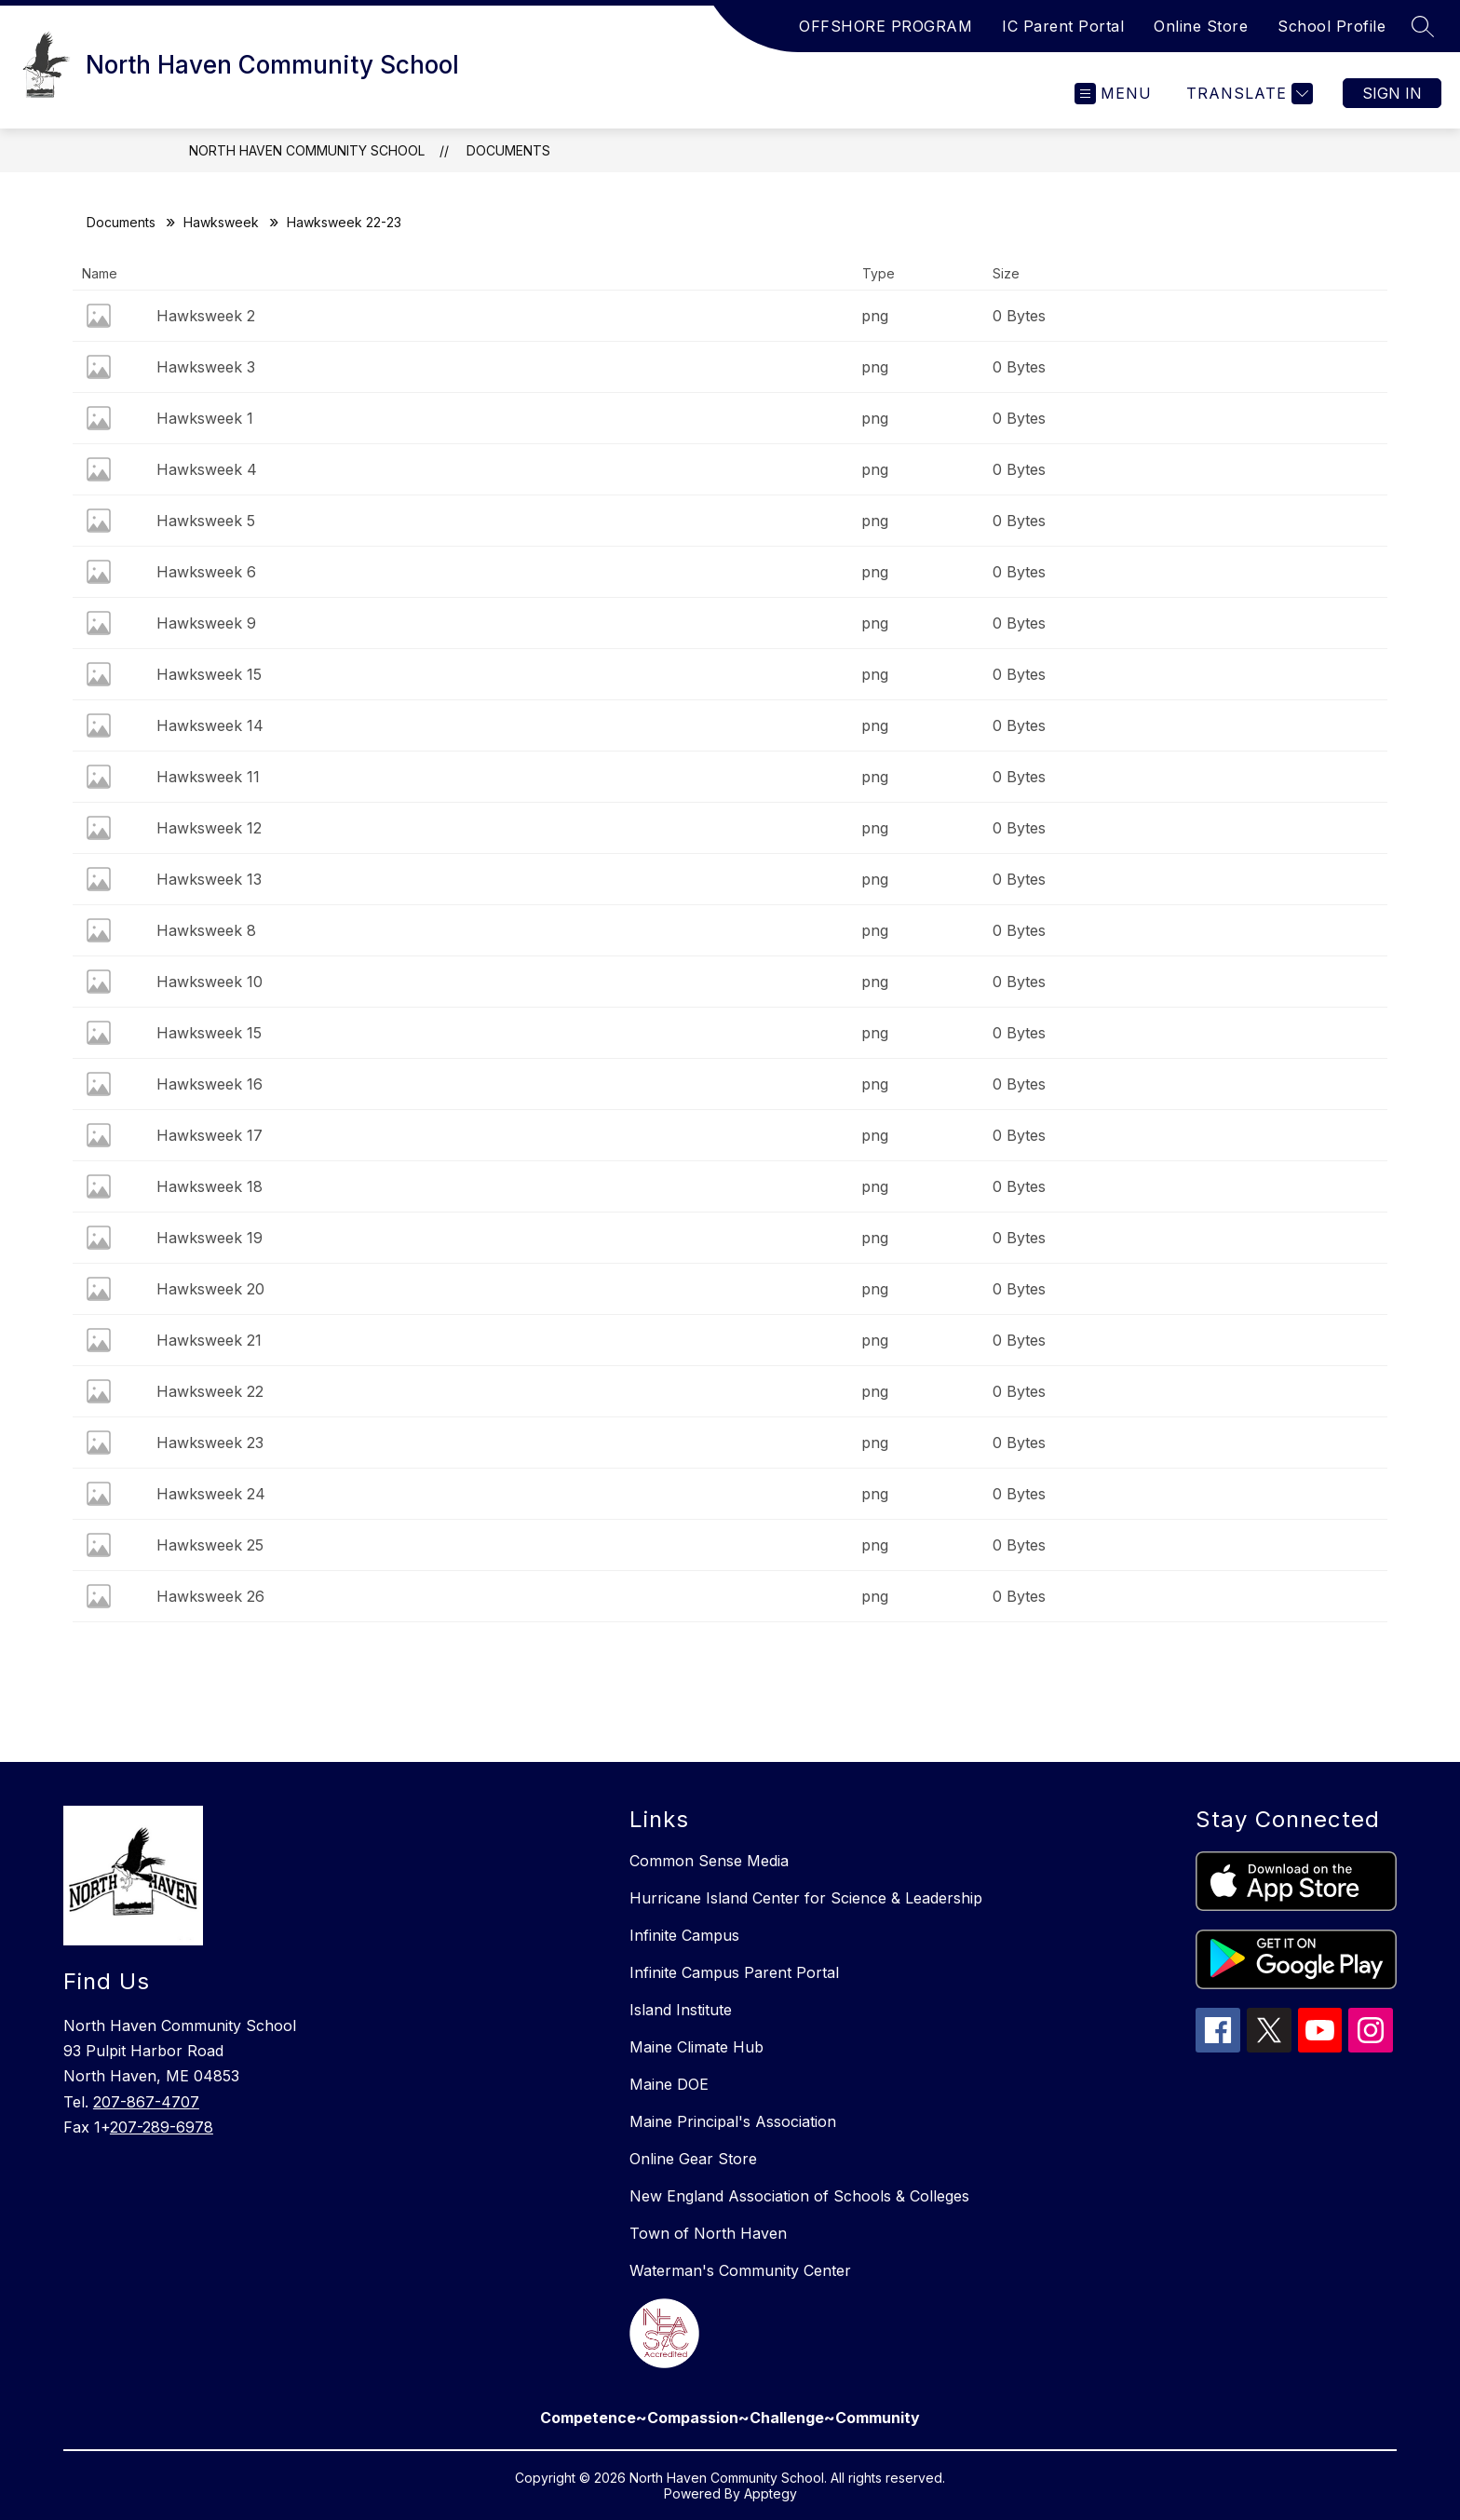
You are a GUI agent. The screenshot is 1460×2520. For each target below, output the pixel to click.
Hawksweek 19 (209, 1237)
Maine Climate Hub (696, 2047)
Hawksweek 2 (205, 315)
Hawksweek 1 (204, 418)
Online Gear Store (693, 2158)
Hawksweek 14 (210, 725)
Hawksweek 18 (209, 1186)
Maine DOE (669, 2084)
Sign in (1392, 93)
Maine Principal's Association (732, 2121)
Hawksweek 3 (205, 367)
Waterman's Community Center (740, 2270)
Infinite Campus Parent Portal (734, 1972)
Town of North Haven (708, 2233)
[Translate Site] (1247, 93)
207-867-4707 (146, 2102)
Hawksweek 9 (206, 623)
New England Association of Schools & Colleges (799, 2196)
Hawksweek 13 (209, 879)
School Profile (1332, 26)
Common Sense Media (709, 1860)
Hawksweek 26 (210, 1596)
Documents (508, 150)
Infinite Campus (684, 1935)
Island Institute (680, 2009)
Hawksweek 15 (209, 674)
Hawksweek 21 (209, 1340)
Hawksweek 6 (206, 571)
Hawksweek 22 (210, 1391)
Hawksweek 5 (205, 520)
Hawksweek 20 (210, 1289)
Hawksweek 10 (209, 981)
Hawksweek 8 (206, 930)
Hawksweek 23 (210, 1442)
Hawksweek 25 (210, 1545)
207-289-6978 (161, 2127)
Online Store (1201, 26)
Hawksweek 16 (209, 1084)
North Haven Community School (307, 150)
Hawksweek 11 (208, 776)
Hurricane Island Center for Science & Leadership (805, 1898)
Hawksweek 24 (210, 1493)
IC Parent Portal (1063, 26)
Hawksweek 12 (209, 828)
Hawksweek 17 (209, 1135)
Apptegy (770, 2493)
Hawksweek (221, 222)
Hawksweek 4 (206, 469)
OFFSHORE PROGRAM (885, 26)
